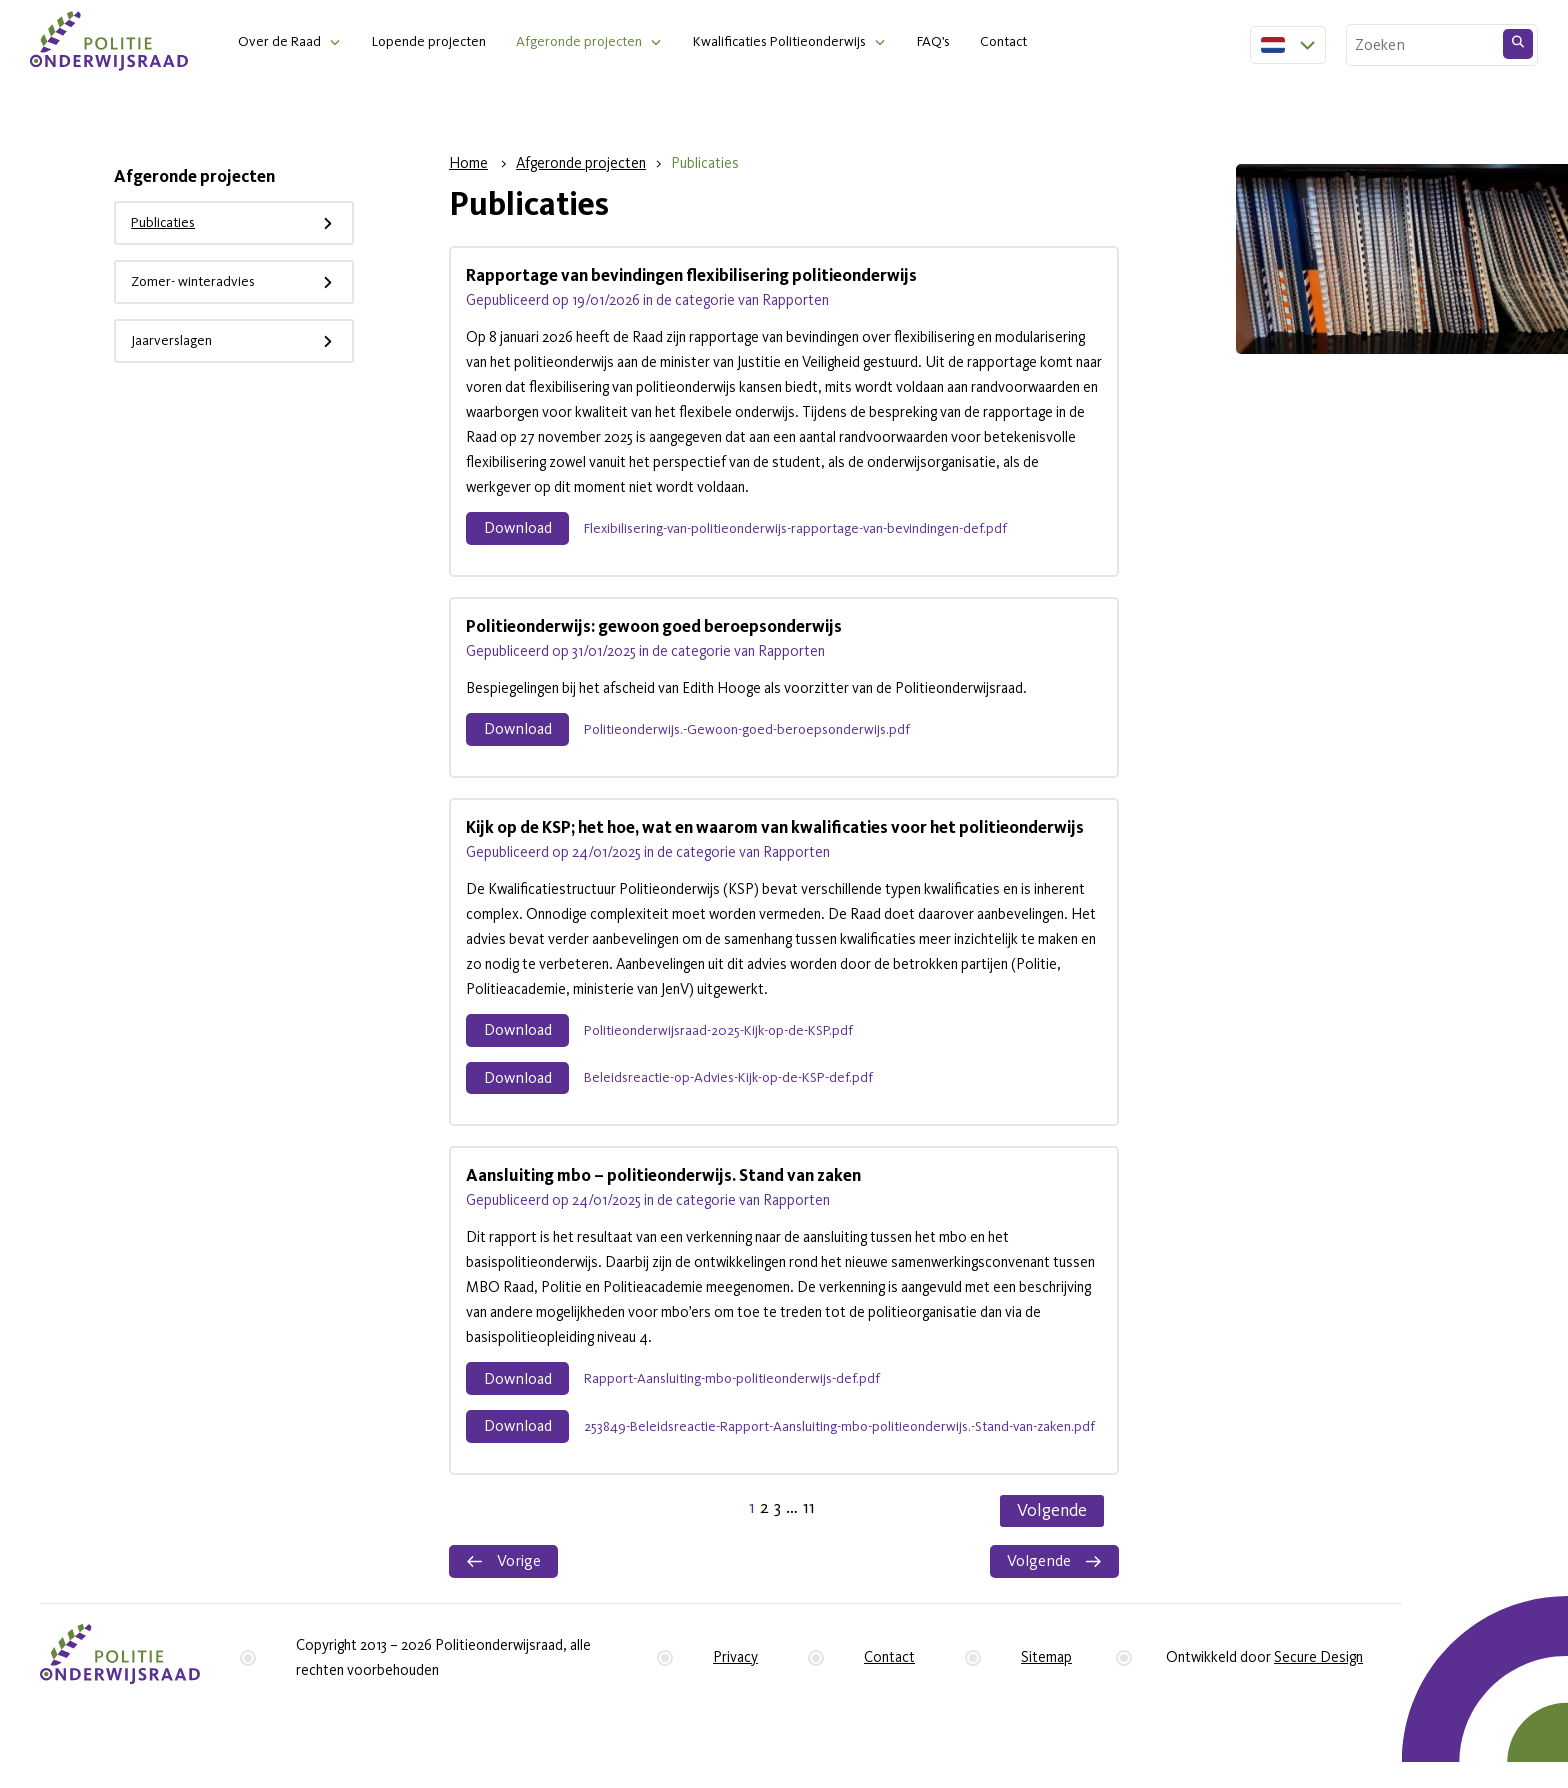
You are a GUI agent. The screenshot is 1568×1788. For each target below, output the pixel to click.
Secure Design (1318, 1674)
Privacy (735, 1674)
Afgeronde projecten (588, 42)
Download (521, 530)
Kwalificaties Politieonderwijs (795, 42)
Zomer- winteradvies (242, 283)
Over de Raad (280, 42)
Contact (1029, 42)
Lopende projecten (433, 42)
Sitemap (1046, 1674)
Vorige (505, 1576)
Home (468, 164)
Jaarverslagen (242, 342)
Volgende (1052, 1524)
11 (809, 1521)
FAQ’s (955, 42)
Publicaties (242, 224)
